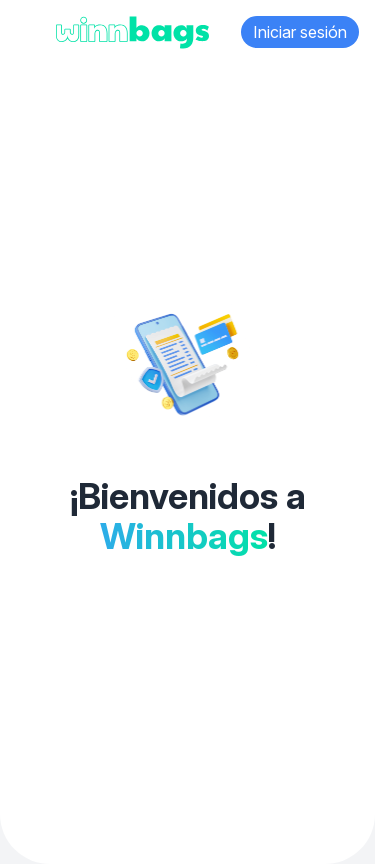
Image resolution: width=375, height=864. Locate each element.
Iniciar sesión (300, 32)
